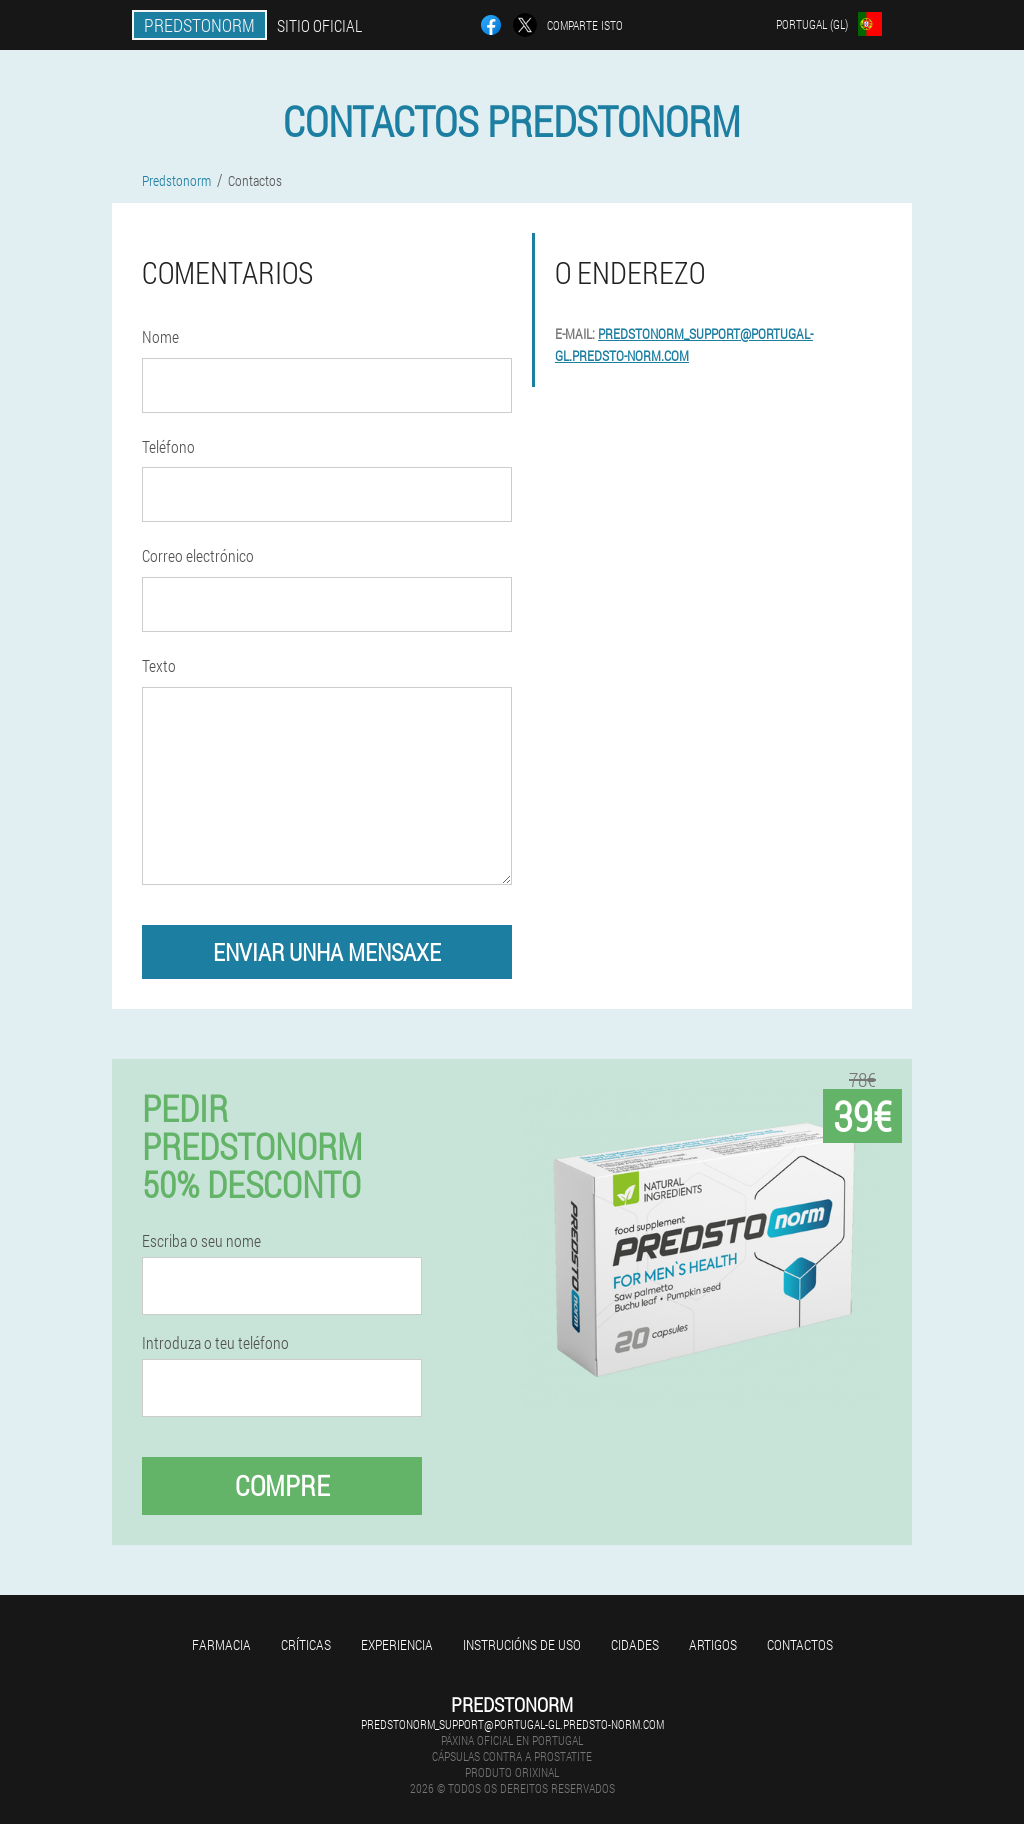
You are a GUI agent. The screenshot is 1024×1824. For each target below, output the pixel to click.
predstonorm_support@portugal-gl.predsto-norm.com (512, 1724)
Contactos (800, 1644)
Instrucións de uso (522, 1644)
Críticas (306, 1644)
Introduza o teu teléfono (215, 1343)
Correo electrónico (198, 555)
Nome (160, 336)
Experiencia (397, 1644)
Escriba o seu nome (201, 1241)
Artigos (713, 1644)
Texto (159, 665)
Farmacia (221, 1644)
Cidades (635, 1644)
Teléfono (168, 446)
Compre (282, 1485)
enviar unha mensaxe (327, 952)
